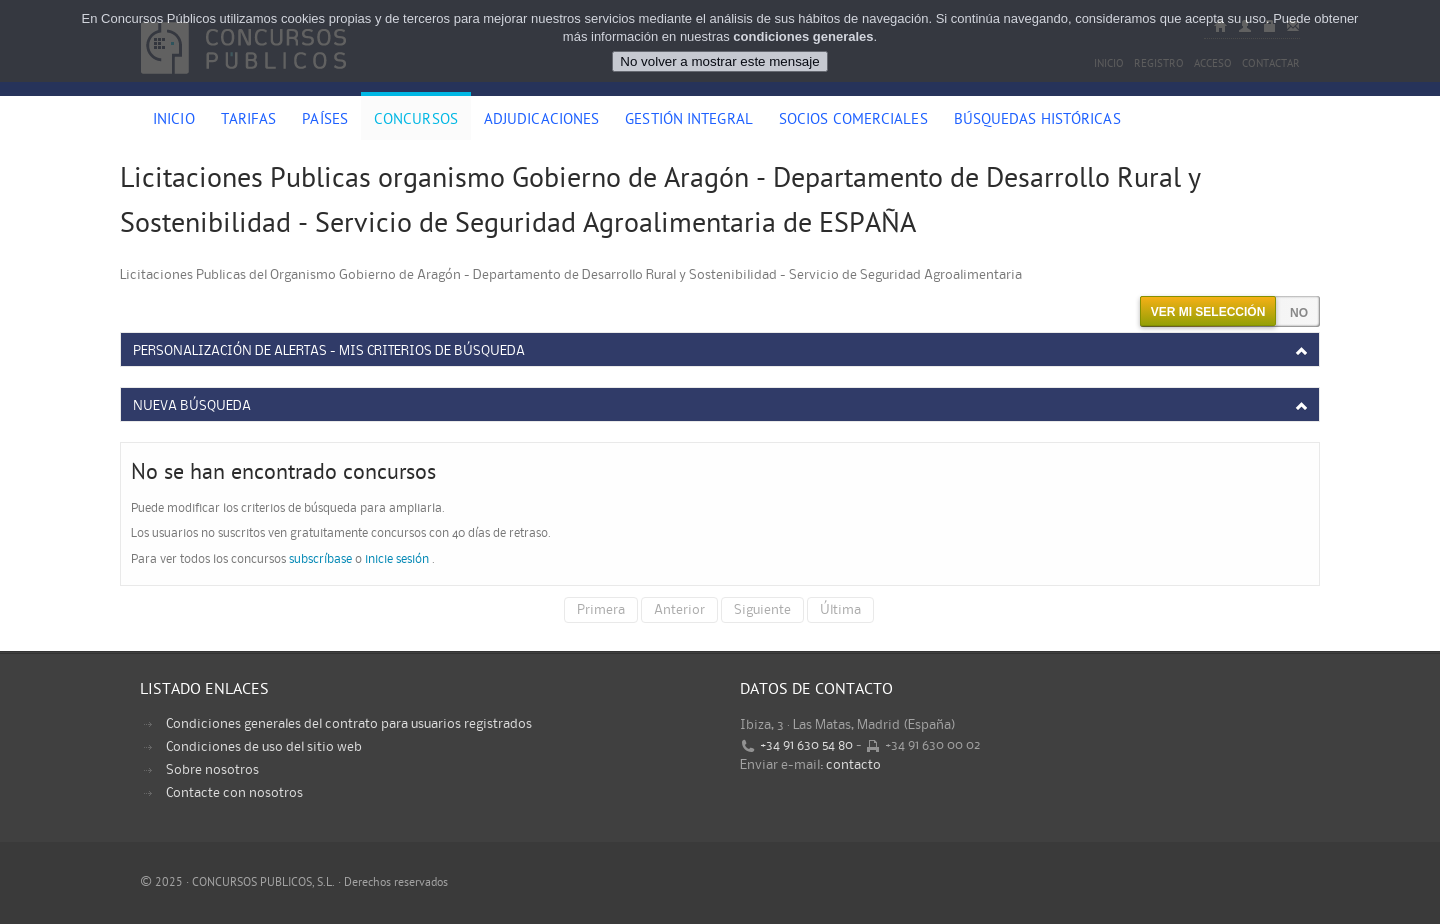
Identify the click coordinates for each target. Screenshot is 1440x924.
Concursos (416, 121)
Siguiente (762, 610)
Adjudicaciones (541, 121)
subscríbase (320, 559)
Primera (601, 610)
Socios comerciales (853, 121)
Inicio (174, 121)
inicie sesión (397, 559)
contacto (853, 765)
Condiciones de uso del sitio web (264, 747)
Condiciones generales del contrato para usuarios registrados (349, 724)
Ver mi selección (1208, 312)
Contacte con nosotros (234, 793)
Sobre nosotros (212, 770)
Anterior (679, 610)
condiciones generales (803, 30)
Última (840, 610)
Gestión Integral (689, 121)
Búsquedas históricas (1037, 121)
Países (325, 121)
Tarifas (249, 121)
